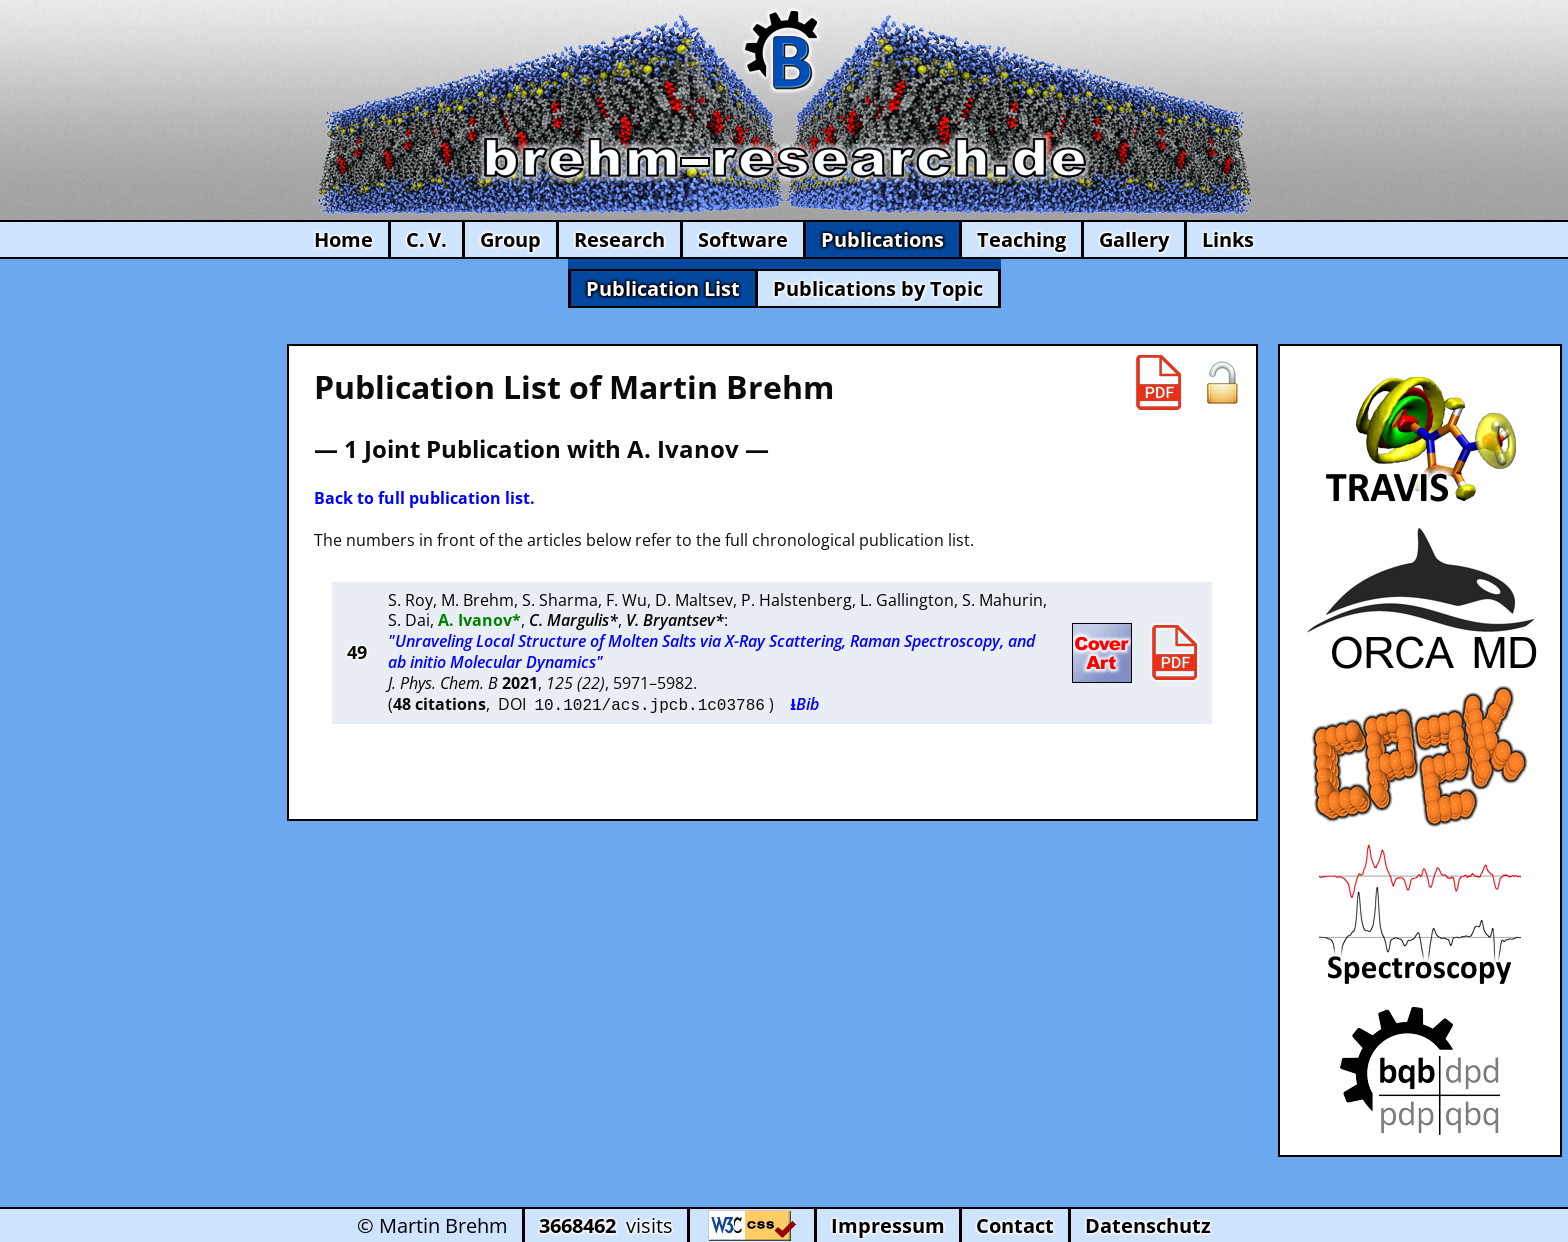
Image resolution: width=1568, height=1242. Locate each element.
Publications (882, 239)
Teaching (1021, 239)
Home (343, 239)
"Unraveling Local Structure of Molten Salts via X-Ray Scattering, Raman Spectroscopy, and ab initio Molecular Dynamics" (711, 651)
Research (619, 239)
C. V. (426, 239)
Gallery (1134, 239)
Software (743, 239)
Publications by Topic (878, 288)
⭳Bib (804, 704)
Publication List (663, 288)
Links (1228, 239)
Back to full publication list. (424, 498)
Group (510, 239)
